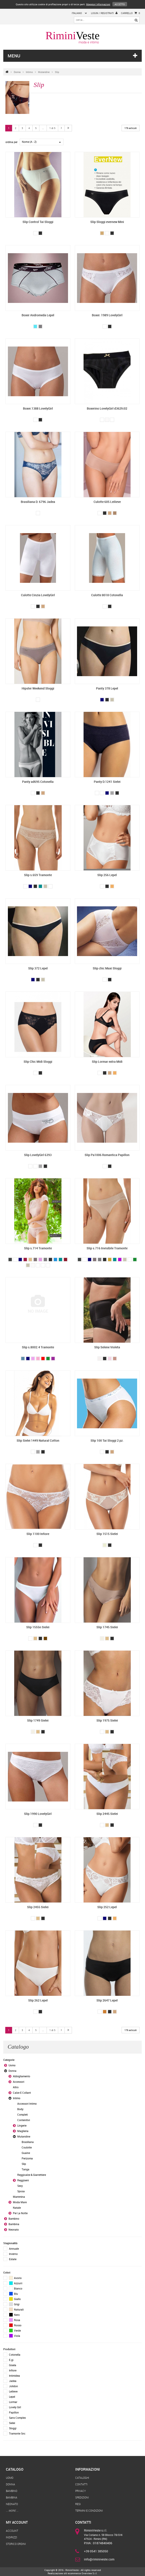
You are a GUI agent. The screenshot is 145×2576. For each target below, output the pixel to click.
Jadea (12, 2381)
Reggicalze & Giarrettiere (31, 2174)
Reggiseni (23, 2180)
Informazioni (87, 2469)
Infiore (12, 2370)
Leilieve (13, 2391)
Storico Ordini (16, 2544)
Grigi (14, 2304)
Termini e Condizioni (89, 2510)
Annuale (14, 2248)
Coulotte (27, 2147)
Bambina (14, 2224)
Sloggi (12, 2428)
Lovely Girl (15, 2407)
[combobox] (41, 142)
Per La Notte (20, 2213)
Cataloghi (82, 2477)
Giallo (15, 2299)
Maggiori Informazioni (98, 4)
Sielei (12, 2423)
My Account (17, 2522)
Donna (17, 72)
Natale (17, 2207)
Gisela (12, 2365)
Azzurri (15, 2283)
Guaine (26, 2153)
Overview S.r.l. (89, 2573)
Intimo (29, 72)
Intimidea (14, 2375)
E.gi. (11, 2360)
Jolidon (13, 2386)
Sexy (20, 2185)
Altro (16, 2087)
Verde (15, 2330)
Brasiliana (28, 2142)
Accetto (120, 4)
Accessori (18, 2081)
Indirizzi (11, 2537)
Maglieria (22, 2131)
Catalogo (14, 2469)
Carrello (130, 13)
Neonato (14, 2229)
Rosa (14, 2320)
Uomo (12, 2065)
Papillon (14, 2412)
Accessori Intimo (27, 2103)
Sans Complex (17, 2417)
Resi (78, 2504)
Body (20, 2109)
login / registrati (104, 13)
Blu (13, 2294)
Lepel (12, 2396)
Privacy (80, 2491)
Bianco (15, 2288)
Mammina (19, 2196)
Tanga (25, 2169)
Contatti (81, 2484)
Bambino (14, 2218)
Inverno (13, 2254)
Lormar (13, 2402)
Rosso (15, 2325)
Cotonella (14, 2354)
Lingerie (21, 2125)
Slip (57, 72)
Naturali (16, 2309)
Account (12, 2530)
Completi (22, 2114)
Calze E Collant (22, 2092)
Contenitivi (23, 2120)
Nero (14, 2315)
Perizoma (27, 2158)
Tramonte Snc (17, 2433)
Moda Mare (20, 2202)
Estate (12, 2259)
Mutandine (44, 72)
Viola (14, 2336)
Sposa (21, 2191)
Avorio (15, 2278)
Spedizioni (82, 2497)
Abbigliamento (21, 2076)
